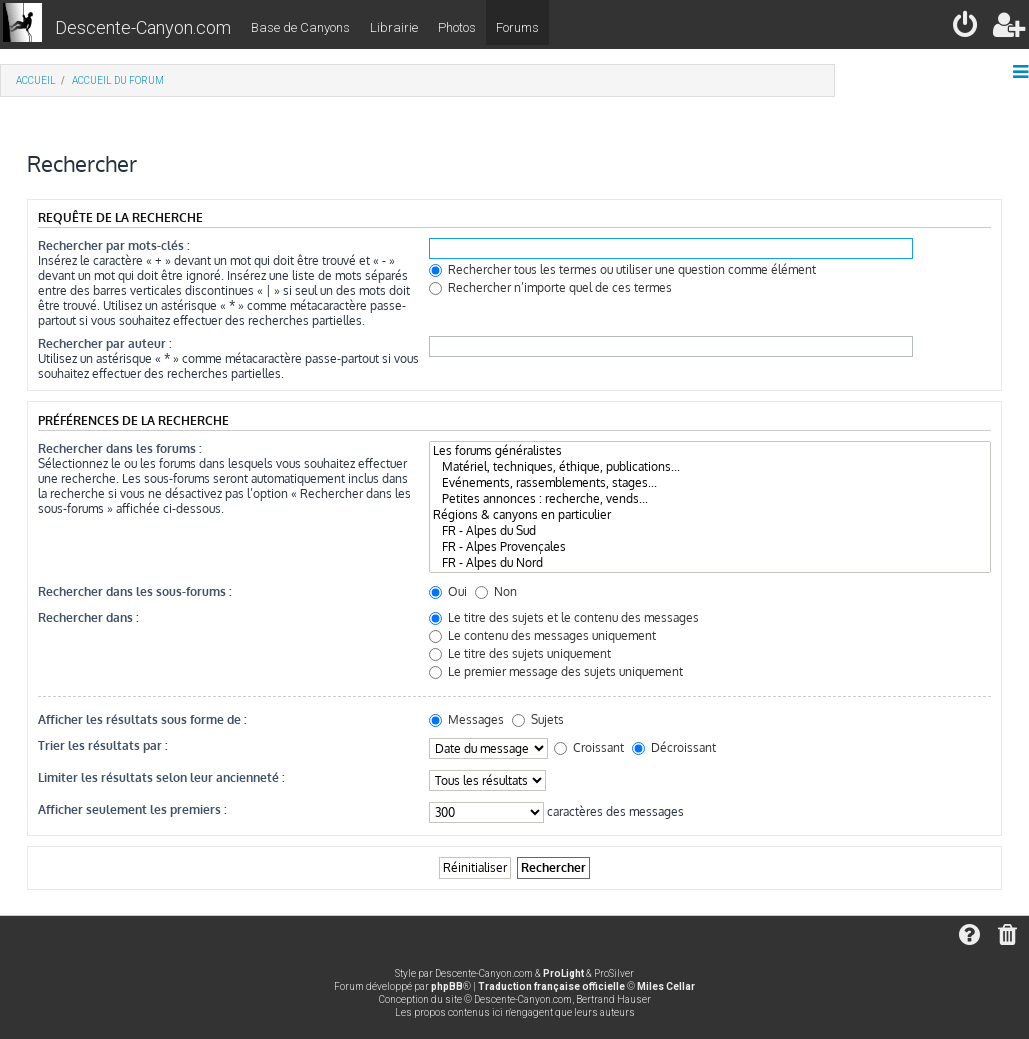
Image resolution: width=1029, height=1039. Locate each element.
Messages (466, 719)
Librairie (394, 27)
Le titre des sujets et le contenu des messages (564, 617)
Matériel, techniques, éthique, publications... (710, 467)
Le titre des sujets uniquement (520, 653)
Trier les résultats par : (103, 745)
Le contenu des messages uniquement (542, 635)
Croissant (589, 747)
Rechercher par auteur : (105, 343)
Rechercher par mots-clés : (114, 245)
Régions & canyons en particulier (710, 515)
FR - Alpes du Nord (710, 563)
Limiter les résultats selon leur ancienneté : (161, 777)
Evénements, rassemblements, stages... (710, 483)
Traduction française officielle (551, 986)
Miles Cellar (666, 986)
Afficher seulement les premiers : (132, 809)
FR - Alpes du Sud (710, 531)
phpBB (447, 986)
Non (496, 591)
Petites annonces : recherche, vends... (710, 499)
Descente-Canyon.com (143, 27)
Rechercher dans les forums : (120, 448)
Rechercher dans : (88, 617)
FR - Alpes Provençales (710, 547)
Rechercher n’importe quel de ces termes (550, 287)
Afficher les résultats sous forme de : (142, 719)
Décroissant (674, 747)
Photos (457, 27)
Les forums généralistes (710, 451)
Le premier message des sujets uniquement (556, 671)
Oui (448, 591)
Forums (517, 27)
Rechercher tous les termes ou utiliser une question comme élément (622, 269)
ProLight (563, 973)
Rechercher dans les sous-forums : (135, 591)
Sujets (538, 719)
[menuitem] (966, 28)
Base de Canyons (300, 27)
